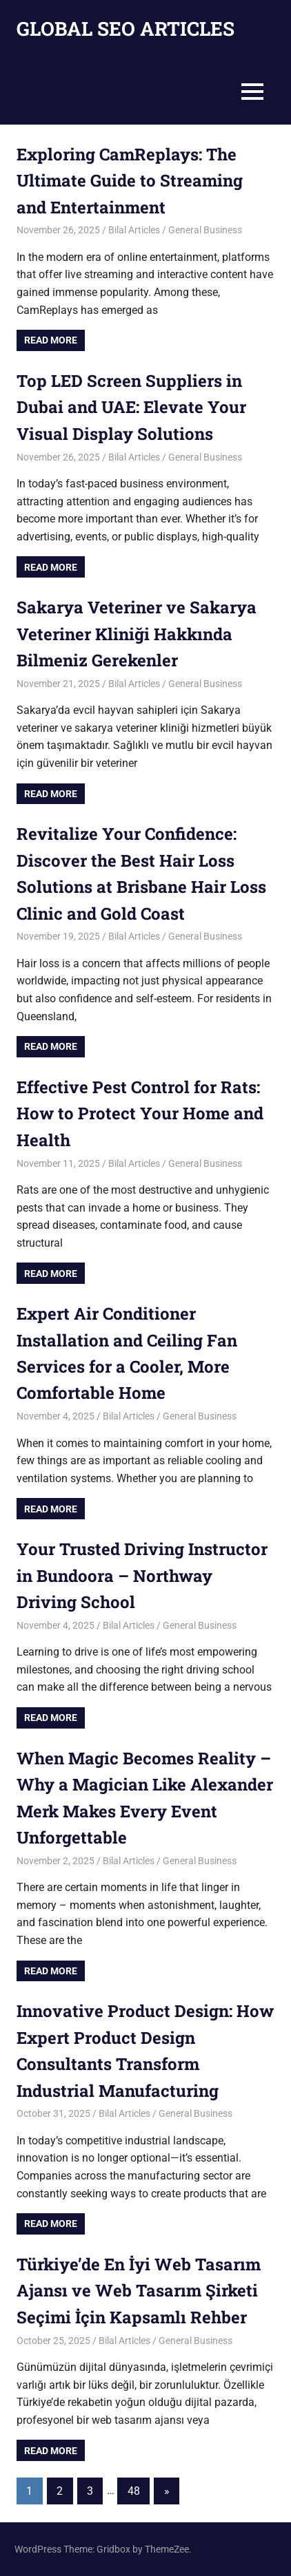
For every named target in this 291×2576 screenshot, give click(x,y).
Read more (50, 340)
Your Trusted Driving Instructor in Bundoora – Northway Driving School (142, 1575)
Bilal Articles (134, 229)
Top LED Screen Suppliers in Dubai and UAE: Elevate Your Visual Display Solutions (131, 407)
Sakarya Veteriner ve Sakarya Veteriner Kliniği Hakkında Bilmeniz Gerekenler (137, 633)
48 (134, 2491)
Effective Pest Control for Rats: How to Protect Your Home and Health (140, 1113)
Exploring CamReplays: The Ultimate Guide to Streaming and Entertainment (130, 180)
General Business (205, 229)
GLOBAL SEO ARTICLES (125, 28)
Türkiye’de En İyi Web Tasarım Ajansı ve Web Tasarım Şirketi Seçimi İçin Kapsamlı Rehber (139, 2290)
